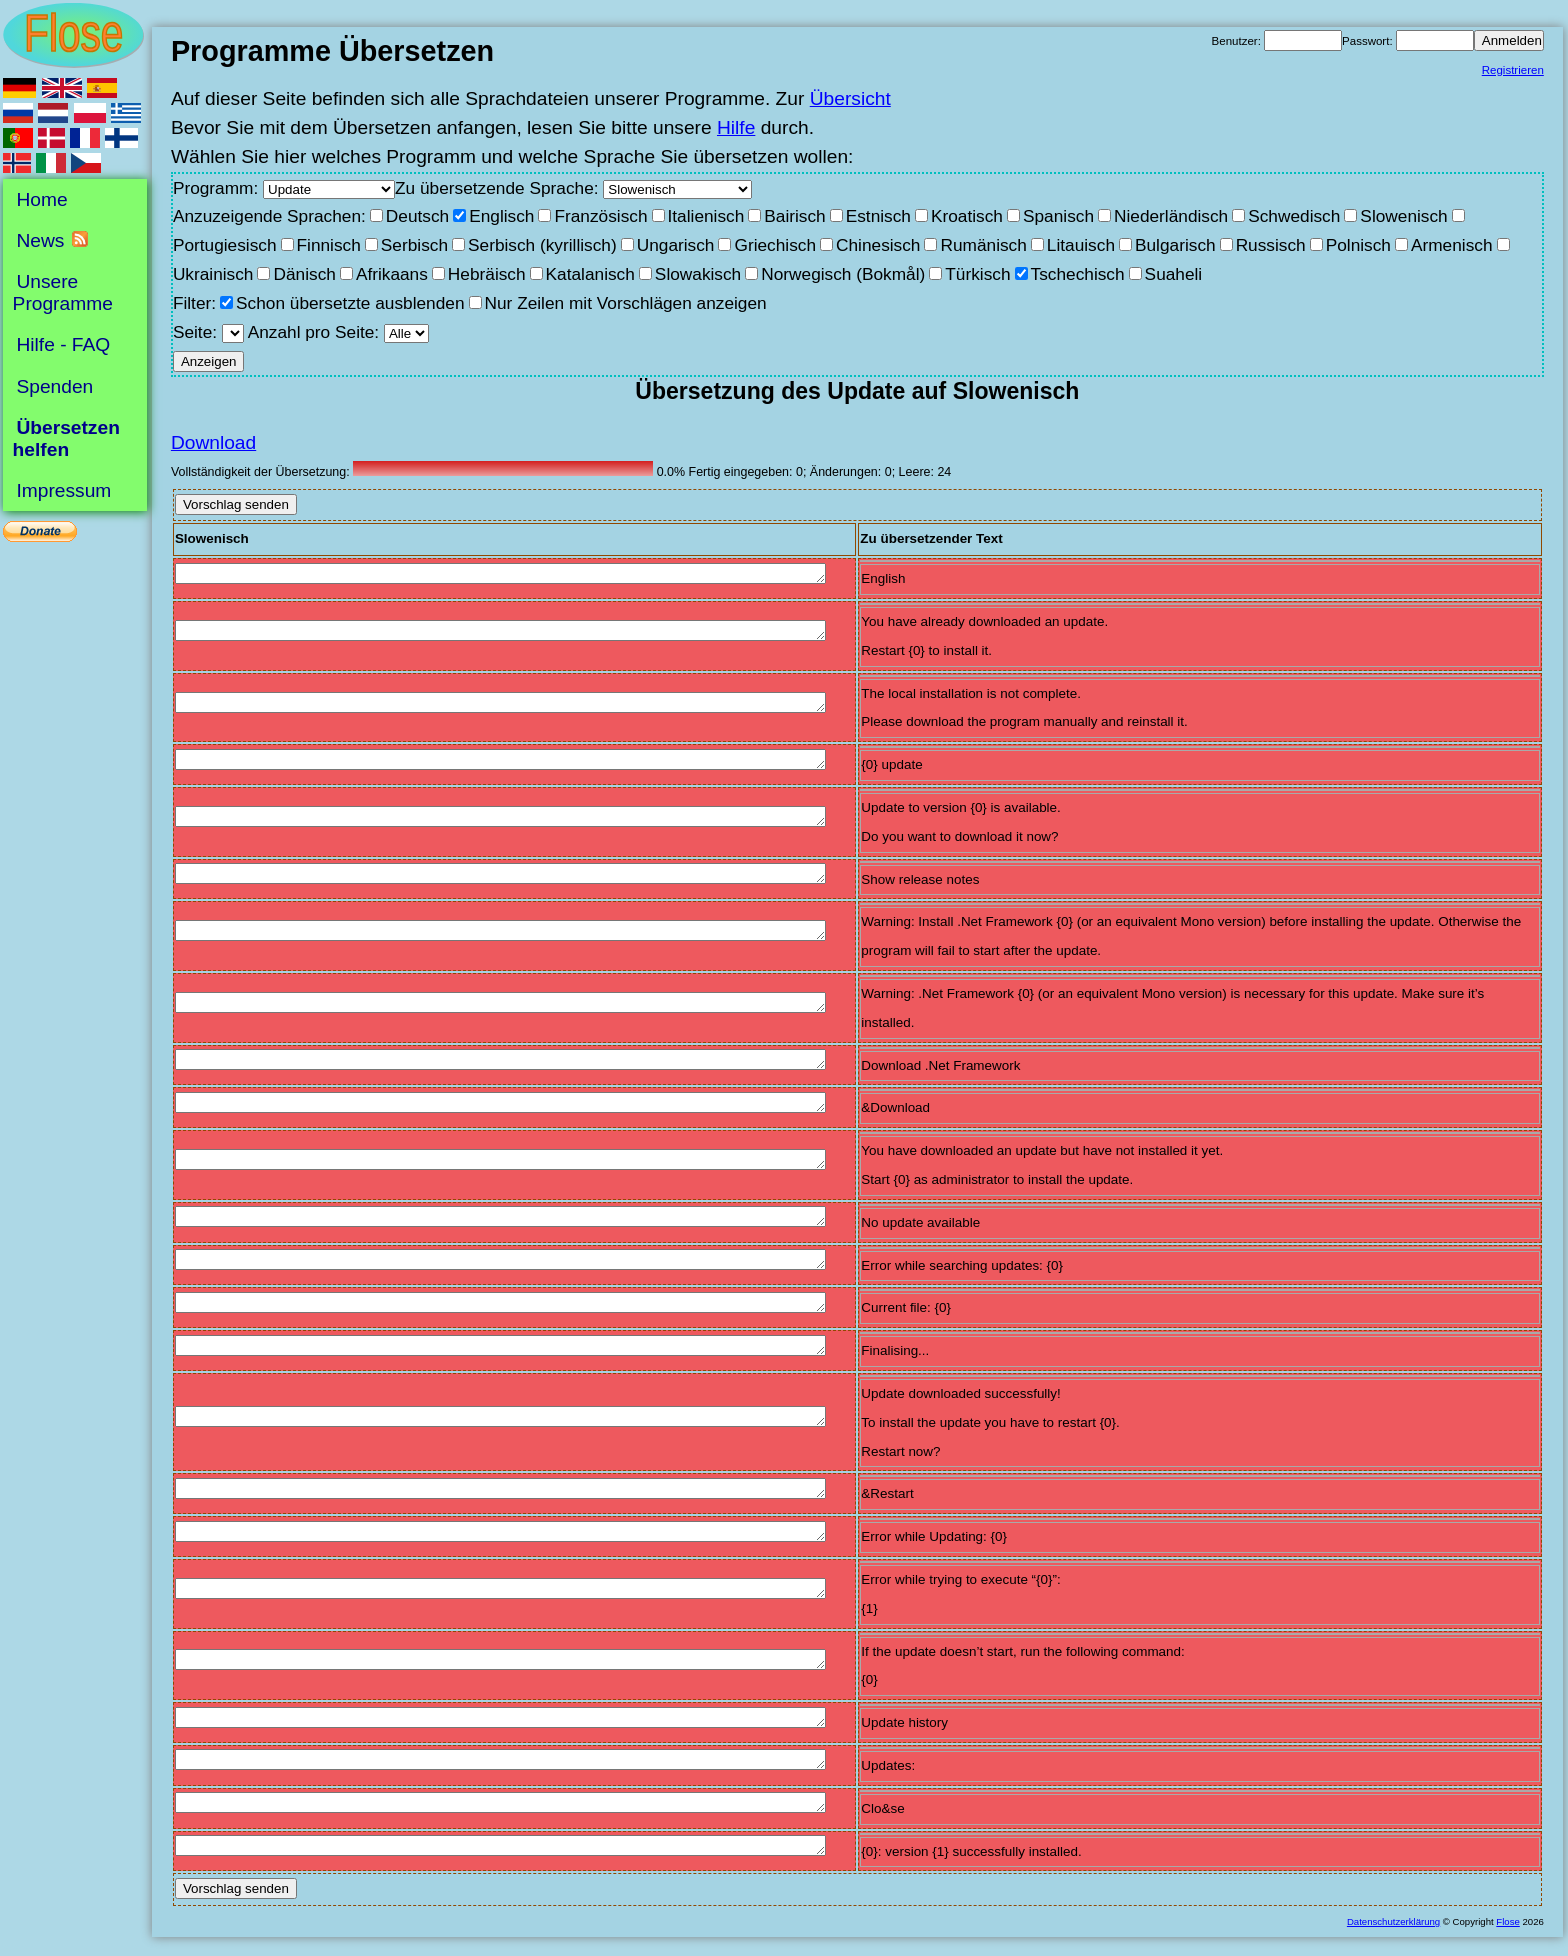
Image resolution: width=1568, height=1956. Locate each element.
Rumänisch (983, 245)
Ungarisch (676, 245)
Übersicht (850, 98)
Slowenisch (1403, 216)
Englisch (501, 216)
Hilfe (736, 127)
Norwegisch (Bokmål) (843, 274)
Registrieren (1513, 70)
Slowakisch (698, 274)
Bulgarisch (1175, 245)
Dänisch (304, 274)
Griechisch (775, 245)
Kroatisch (967, 216)
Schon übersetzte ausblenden (350, 303)
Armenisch (1452, 245)
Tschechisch (1078, 274)
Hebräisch (487, 274)
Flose (1507, 1921)
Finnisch (329, 245)
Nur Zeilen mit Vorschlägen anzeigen (626, 303)
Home (41, 199)
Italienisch (706, 216)
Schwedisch (1294, 216)
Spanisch (1058, 216)
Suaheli (1174, 274)
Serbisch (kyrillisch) (542, 245)
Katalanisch (590, 274)
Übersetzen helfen (66, 438)
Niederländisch (1171, 216)
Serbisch (414, 245)
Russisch (1271, 245)
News (40, 240)
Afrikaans (392, 274)
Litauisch (1081, 245)
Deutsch (417, 216)
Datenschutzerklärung (1393, 1921)
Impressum (63, 490)
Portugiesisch (225, 245)
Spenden (54, 385)
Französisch (600, 216)
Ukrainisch (213, 274)
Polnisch (1358, 245)
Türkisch (977, 274)
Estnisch (878, 216)
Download (213, 442)
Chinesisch (878, 245)
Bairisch (794, 216)
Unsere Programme (63, 292)
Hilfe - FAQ (63, 344)
